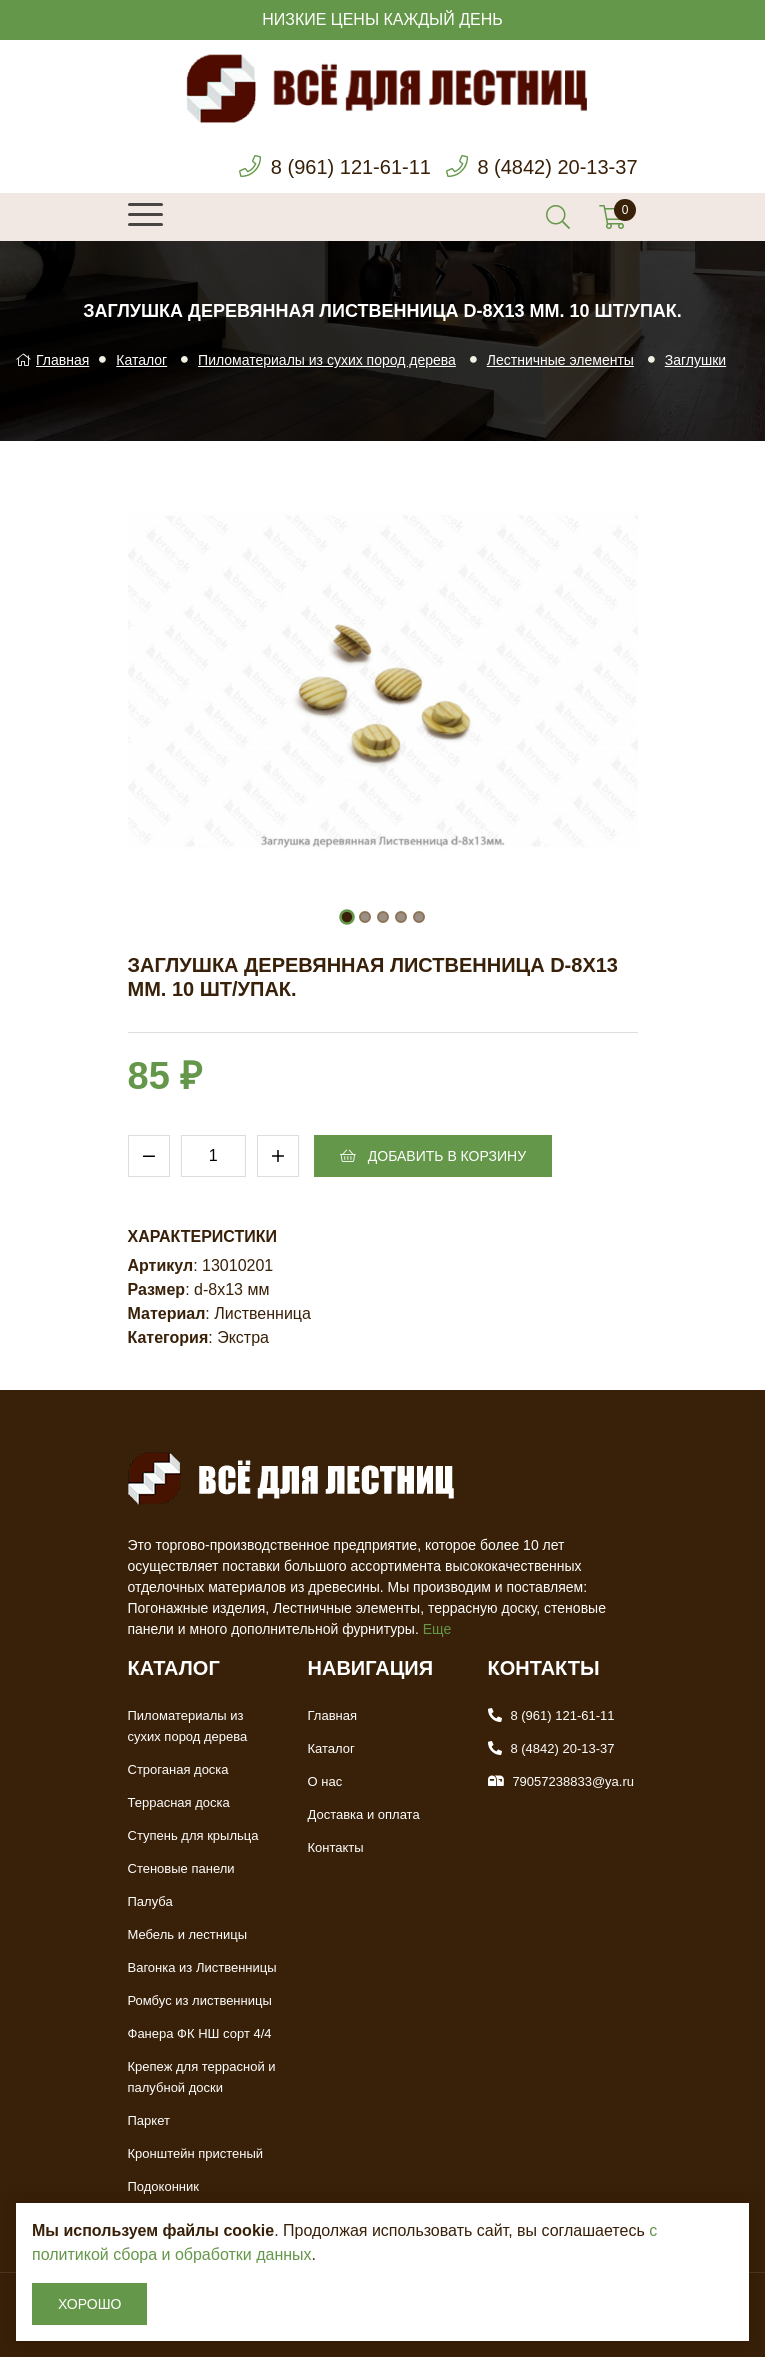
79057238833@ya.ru (573, 1781)
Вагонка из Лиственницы (202, 1967)
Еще (437, 1629)
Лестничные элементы (560, 360)
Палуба (150, 1901)
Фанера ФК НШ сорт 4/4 (200, 2033)
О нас (325, 1781)
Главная (52, 360)
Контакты (336, 1847)
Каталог (141, 360)
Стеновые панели (181, 1868)
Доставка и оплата (364, 1814)
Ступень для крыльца (193, 1835)
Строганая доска (178, 1769)
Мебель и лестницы (188, 1934)
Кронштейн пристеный (196, 2153)
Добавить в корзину (433, 1156)
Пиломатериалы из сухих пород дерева (327, 360)
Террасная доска (179, 1802)
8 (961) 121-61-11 (351, 167)
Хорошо (89, 2304)
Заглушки (695, 360)
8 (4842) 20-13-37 (557, 167)
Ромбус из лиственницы (200, 2000)
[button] (347, 917)
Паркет (149, 2120)
